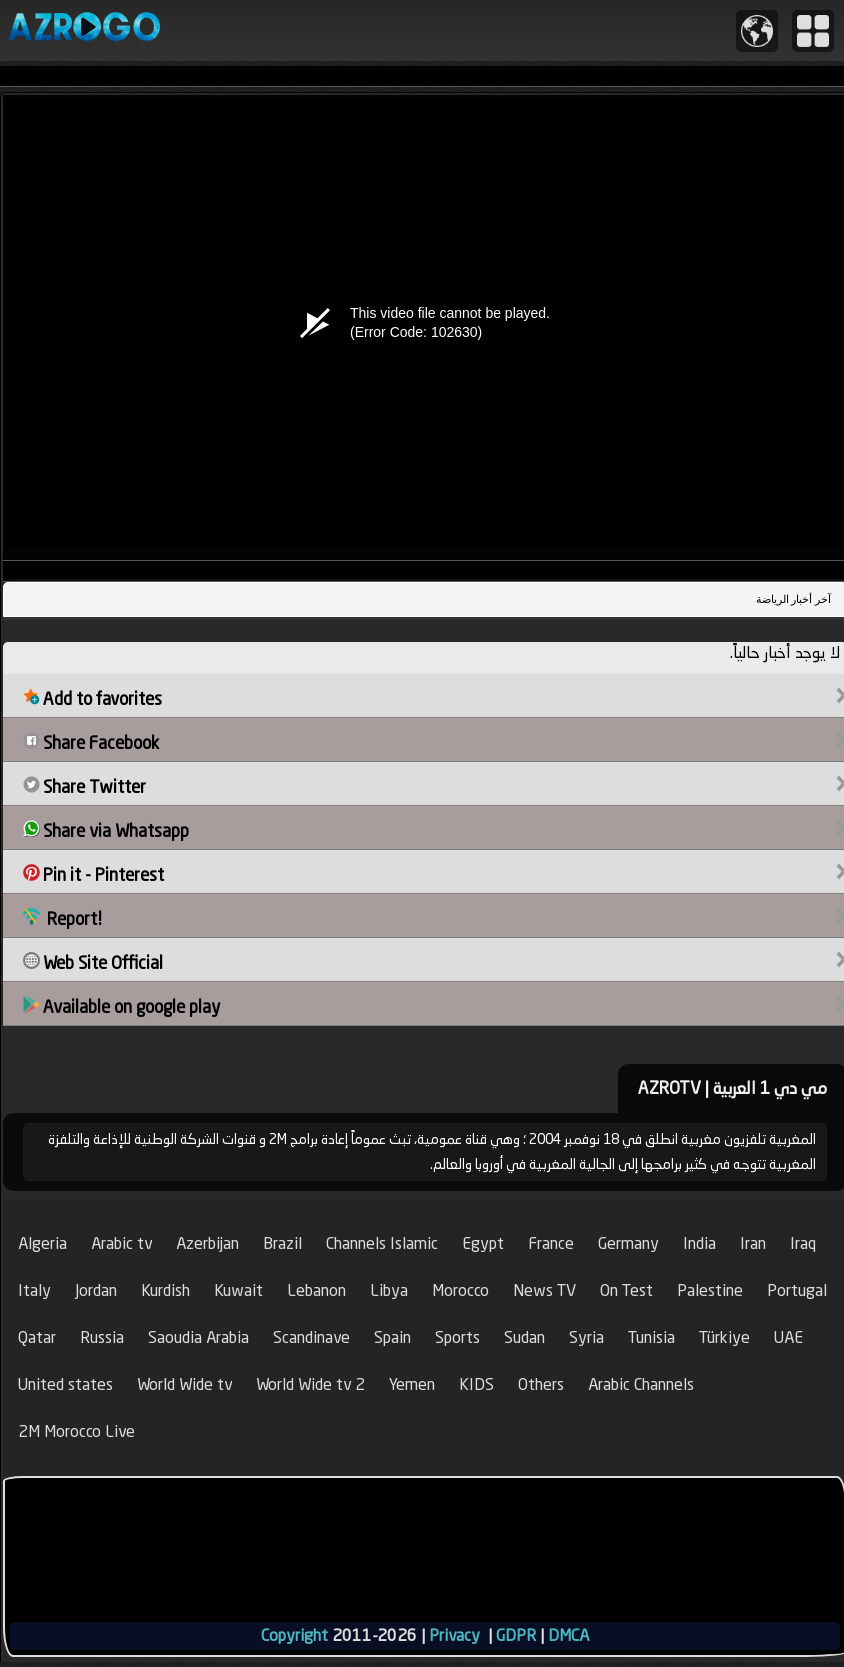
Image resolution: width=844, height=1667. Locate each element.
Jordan (96, 1290)
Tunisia (651, 1337)
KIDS (476, 1384)
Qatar (37, 1337)
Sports (457, 1337)
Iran (753, 1243)
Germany (628, 1243)
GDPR (516, 1635)
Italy (34, 1290)
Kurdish (165, 1290)
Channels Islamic (382, 1243)
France (551, 1243)
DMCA (568, 1635)
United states (65, 1384)
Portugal (797, 1290)
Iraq (803, 1243)
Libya (389, 1290)
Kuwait (238, 1290)
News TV (544, 1290)
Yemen (412, 1384)
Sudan (524, 1337)
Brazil (282, 1243)
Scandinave (311, 1337)
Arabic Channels (641, 1384)
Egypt (483, 1243)
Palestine (710, 1290)
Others (541, 1384)
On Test (626, 1290)
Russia (102, 1337)
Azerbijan (207, 1243)
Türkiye (724, 1337)
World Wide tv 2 (310, 1384)
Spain (392, 1337)
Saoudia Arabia (198, 1337)
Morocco (460, 1290)
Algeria (42, 1243)
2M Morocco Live (76, 1431)
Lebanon (316, 1290)
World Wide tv (184, 1384)
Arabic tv (121, 1243)
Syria (586, 1337)
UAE (788, 1337)
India (699, 1243)
